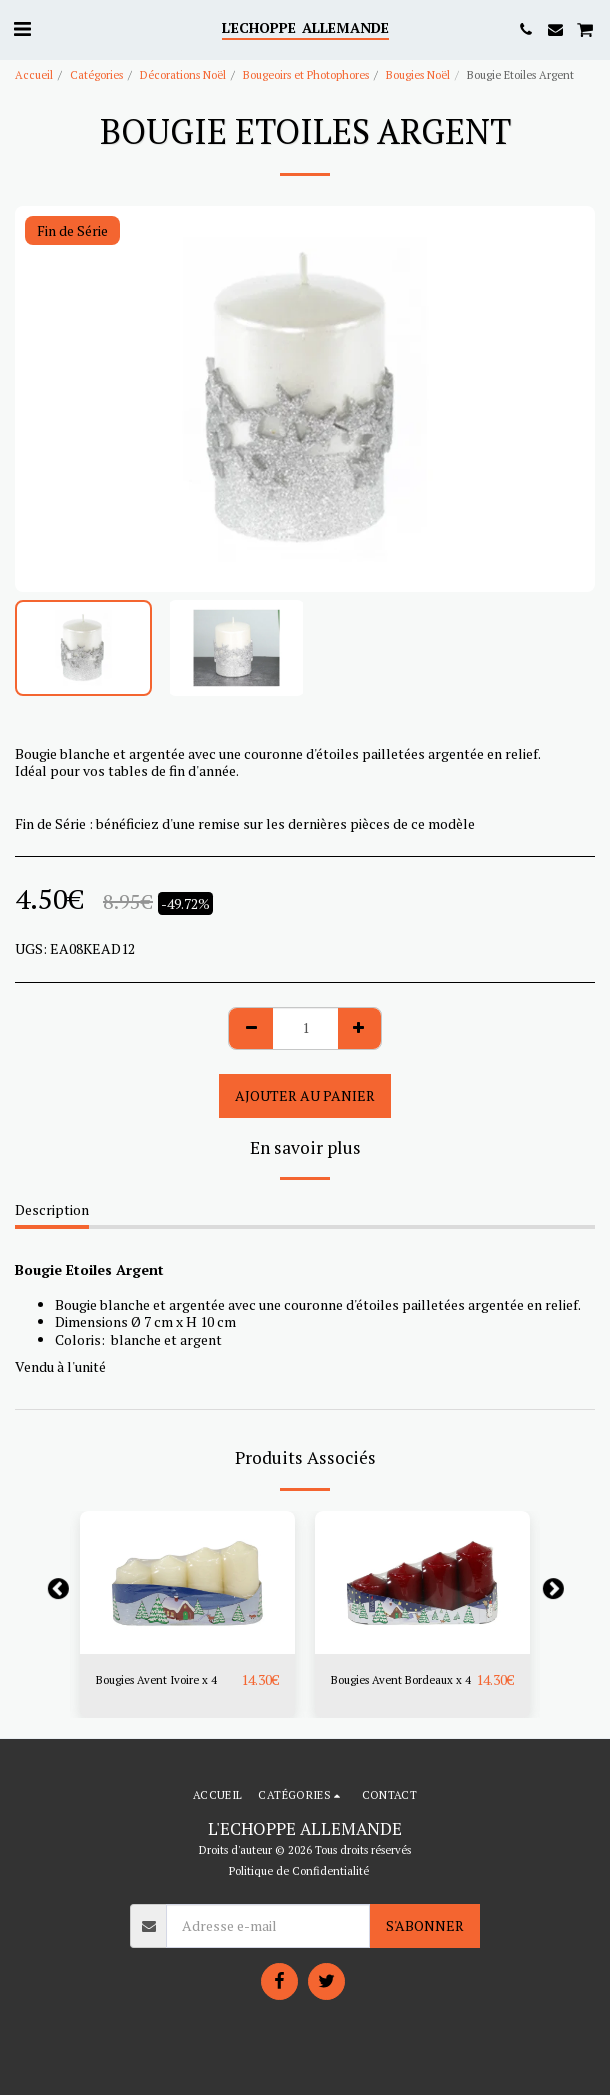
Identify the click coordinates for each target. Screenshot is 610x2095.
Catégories (96, 74)
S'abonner (425, 1925)
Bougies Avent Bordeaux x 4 (401, 1679)
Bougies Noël (418, 74)
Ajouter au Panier (305, 1095)
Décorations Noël (183, 74)
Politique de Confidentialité (299, 1870)
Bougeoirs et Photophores (306, 74)
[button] (22, 28)
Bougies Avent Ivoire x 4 (156, 1679)
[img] (187, 1582)
